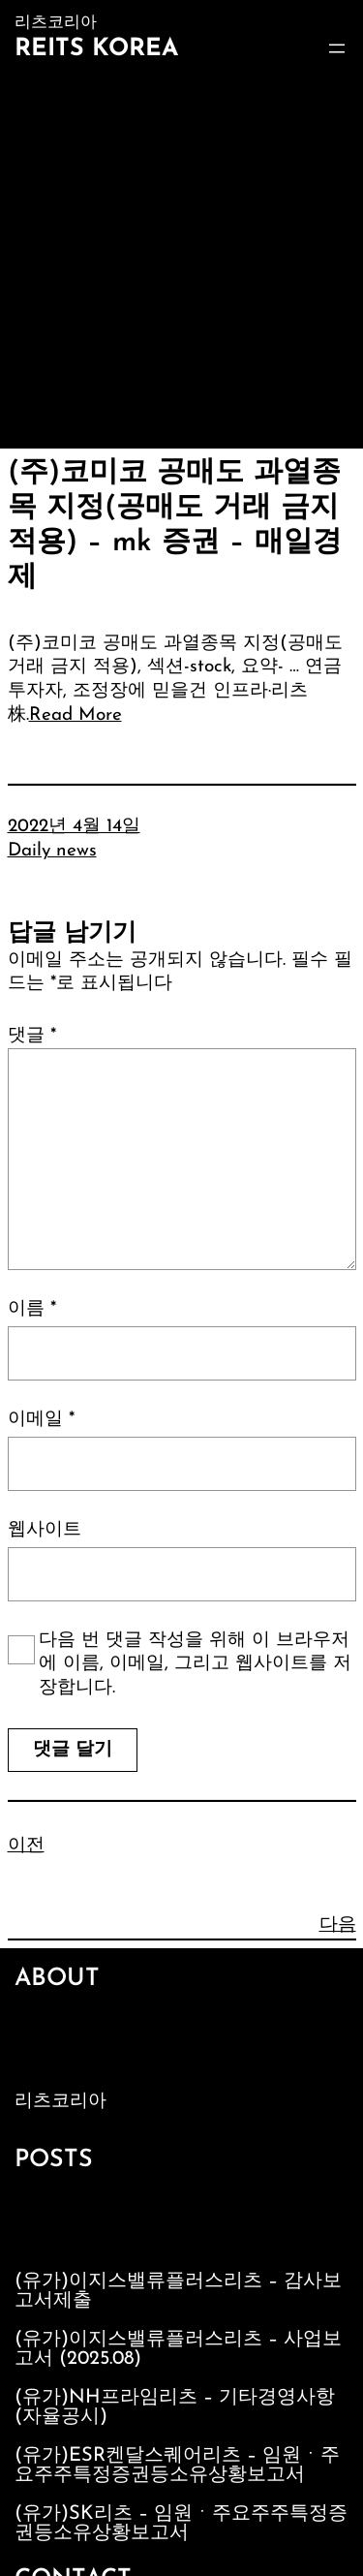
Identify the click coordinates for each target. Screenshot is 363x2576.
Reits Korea (96, 49)
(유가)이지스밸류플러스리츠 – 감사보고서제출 (178, 2291)
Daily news (52, 851)
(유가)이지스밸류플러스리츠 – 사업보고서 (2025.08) (178, 2349)
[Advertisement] (181, 257)
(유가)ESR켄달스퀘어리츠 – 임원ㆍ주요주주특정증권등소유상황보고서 (177, 2465)
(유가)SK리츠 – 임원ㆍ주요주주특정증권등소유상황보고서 (181, 2523)
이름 (32, 1309)
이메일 (41, 1420)
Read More (75, 715)
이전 (26, 1846)
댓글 (32, 1036)
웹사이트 (44, 1530)
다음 (337, 1925)
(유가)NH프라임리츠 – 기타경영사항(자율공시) (175, 2407)
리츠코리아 (60, 2102)
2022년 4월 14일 (74, 827)
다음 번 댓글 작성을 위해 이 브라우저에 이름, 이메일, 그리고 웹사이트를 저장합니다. (195, 1664)
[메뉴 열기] (336, 48)
